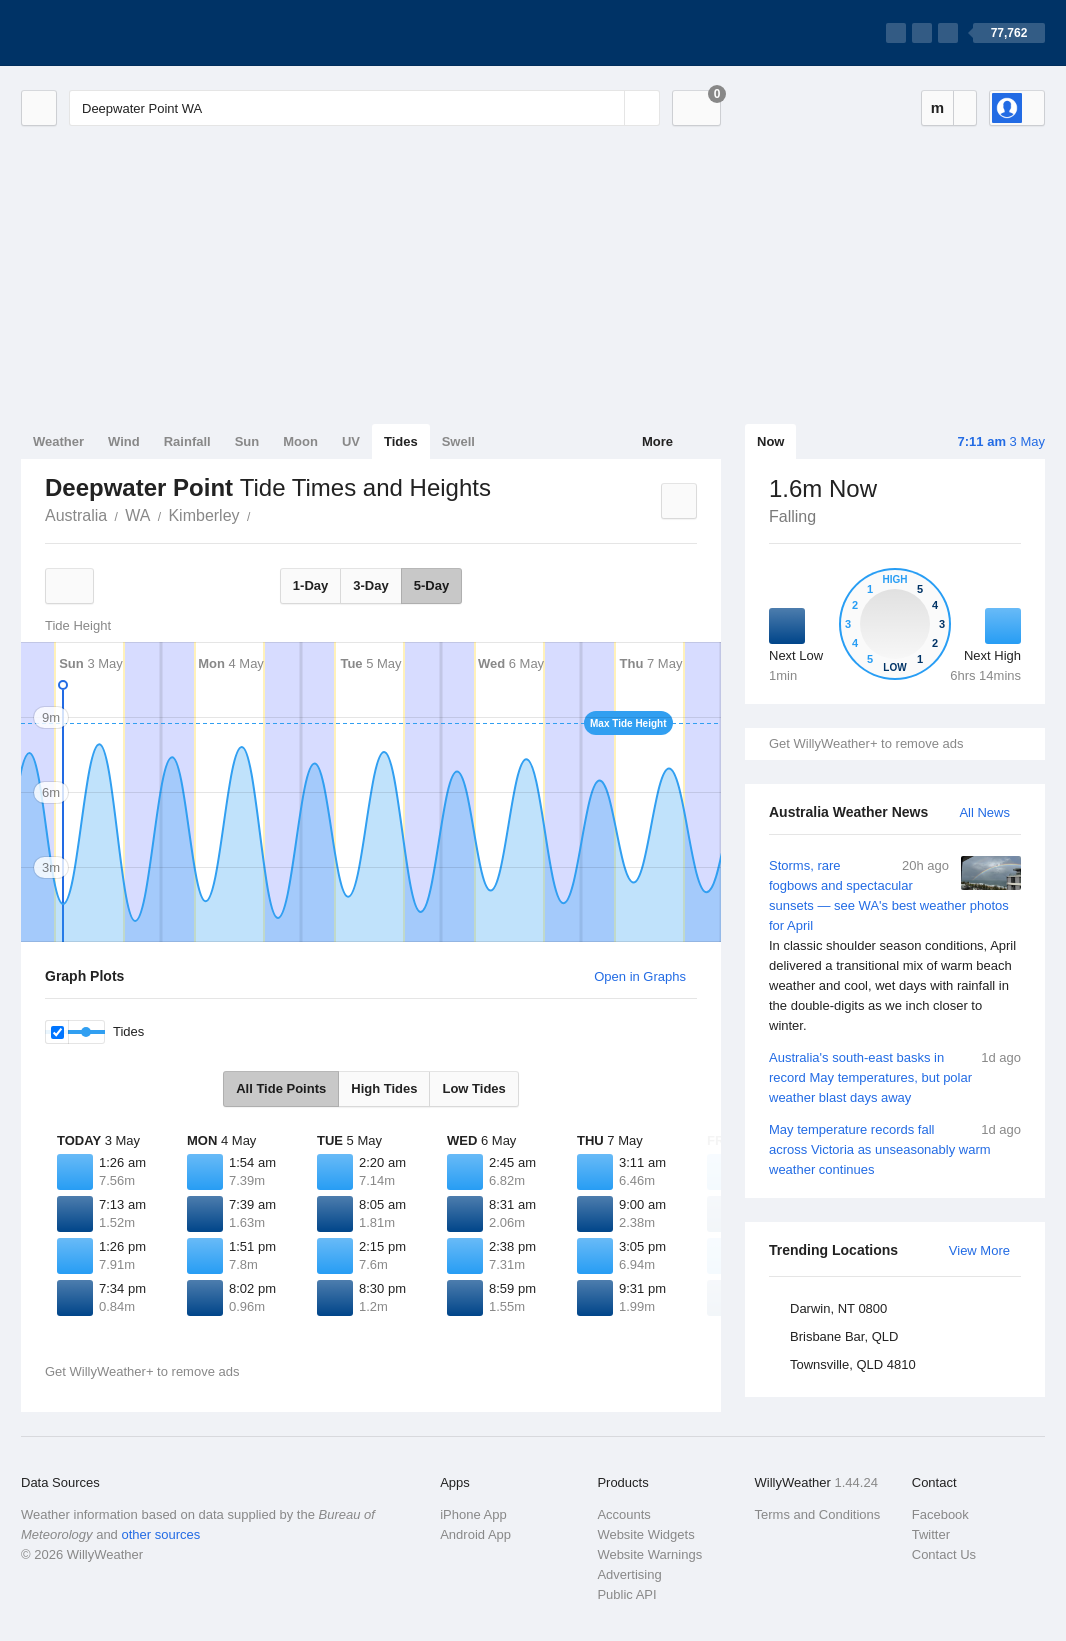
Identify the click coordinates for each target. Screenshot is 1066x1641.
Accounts (623, 1514)
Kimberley (203, 515)
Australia (76, 515)
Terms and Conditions (818, 1514)
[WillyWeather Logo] (115, 33)
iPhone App (473, 1514)
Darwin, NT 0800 (838, 1308)
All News (984, 812)
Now (770, 441)
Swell (458, 441)
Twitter (931, 1534)
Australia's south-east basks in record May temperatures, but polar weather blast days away (895, 1076)
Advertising (629, 1574)
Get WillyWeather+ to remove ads (866, 743)
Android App (475, 1534)
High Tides (384, 1088)
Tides (401, 441)
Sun (247, 441)
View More (979, 1250)
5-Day (431, 585)
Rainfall (187, 441)
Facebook (940, 1514)
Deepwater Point (262, 514)
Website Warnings (649, 1554)
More (657, 441)
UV (351, 441)
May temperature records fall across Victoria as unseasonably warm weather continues (895, 1148)
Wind (124, 441)
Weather (58, 441)
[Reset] (607, 108)
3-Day (370, 585)
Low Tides (473, 1088)
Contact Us (944, 1554)
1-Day (310, 585)
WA (137, 515)
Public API (626, 1594)
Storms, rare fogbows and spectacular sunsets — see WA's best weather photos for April (895, 946)
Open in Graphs (640, 976)
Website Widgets (645, 1534)
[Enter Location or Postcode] (364, 108)
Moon (300, 441)
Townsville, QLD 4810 (853, 1364)
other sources (160, 1534)
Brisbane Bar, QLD (844, 1336)
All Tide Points (281, 1088)
